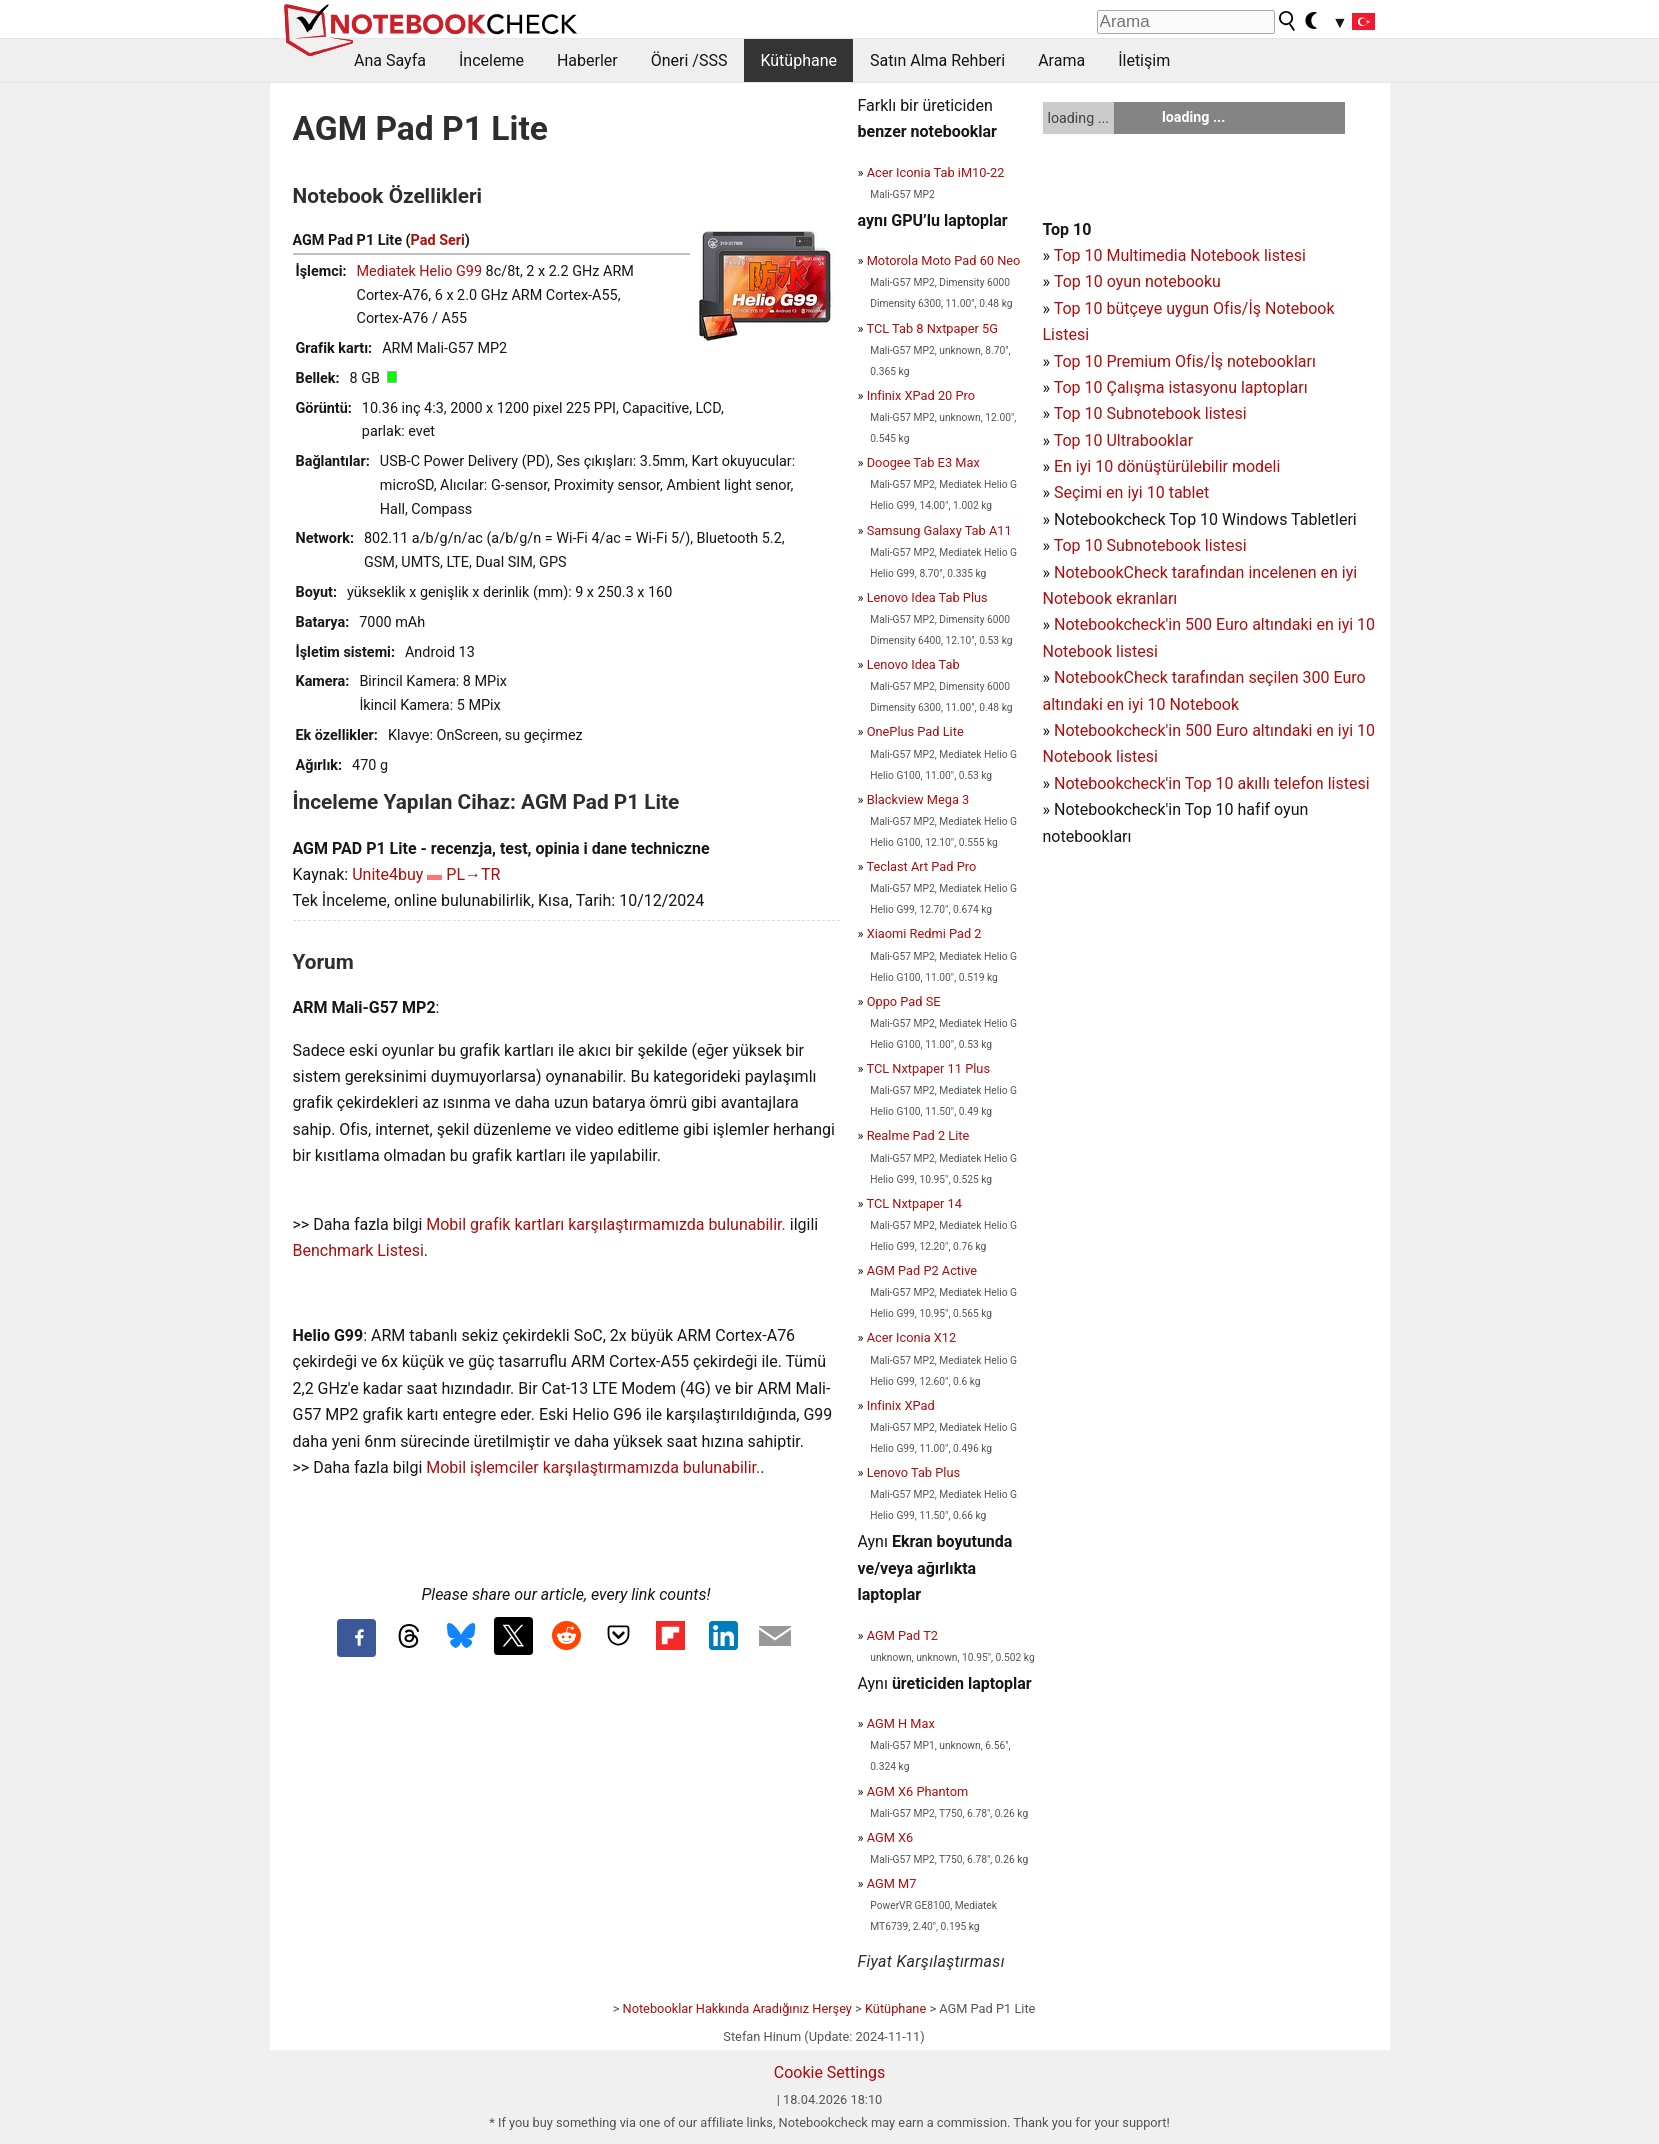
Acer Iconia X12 (912, 1337)
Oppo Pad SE (904, 1001)
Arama (1061, 60)
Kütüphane (798, 60)
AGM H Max (901, 1723)
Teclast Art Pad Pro (921, 866)
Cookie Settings (830, 2072)
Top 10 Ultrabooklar (1123, 440)
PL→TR (473, 874)
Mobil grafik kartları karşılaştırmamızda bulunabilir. (606, 1224)
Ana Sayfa (390, 60)
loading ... (1078, 118)
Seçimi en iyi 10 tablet (1131, 492)
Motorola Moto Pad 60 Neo (944, 260)
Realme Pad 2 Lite (918, 1135)
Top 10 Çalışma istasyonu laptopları (1181, 387)
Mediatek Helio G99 (420, 271)
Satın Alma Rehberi (937, 60)
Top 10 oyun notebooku (1137, 281)
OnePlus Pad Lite (915, 731)
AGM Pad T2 (902, 1635)
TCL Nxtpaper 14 (914, 1203)
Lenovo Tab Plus (913, 1472)
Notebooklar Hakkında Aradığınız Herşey (737, 2008)
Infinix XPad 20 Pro (921, 395)
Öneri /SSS (689, 60)
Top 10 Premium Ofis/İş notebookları (1185, 361)
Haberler (587, 60)
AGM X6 (890, 1837)
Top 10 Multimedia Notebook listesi (1180, 255)
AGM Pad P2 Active (922, 1270)
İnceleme (491, 60)
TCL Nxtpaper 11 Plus (928, 1068)
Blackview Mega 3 (918, 799)
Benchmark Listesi (358, 1250)
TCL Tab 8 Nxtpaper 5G (931, 328)
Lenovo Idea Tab (913, 664)
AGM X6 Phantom (917, 1791)
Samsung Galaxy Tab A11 (939, 530)
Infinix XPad (901, 1405)
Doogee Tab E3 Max (923, 462)
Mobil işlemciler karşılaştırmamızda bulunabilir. (593, 1467)
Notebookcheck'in (1119, 730)
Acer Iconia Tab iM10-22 (936, 172)
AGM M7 (892, 1883)
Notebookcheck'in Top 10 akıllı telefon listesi (1212, 783)
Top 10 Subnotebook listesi (1150, 413)
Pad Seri (438, 240)
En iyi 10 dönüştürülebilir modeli (1167, 466)
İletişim (1144, 60)
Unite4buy (387, 874)
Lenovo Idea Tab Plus (927, 597)
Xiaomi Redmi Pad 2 (924, 933)
